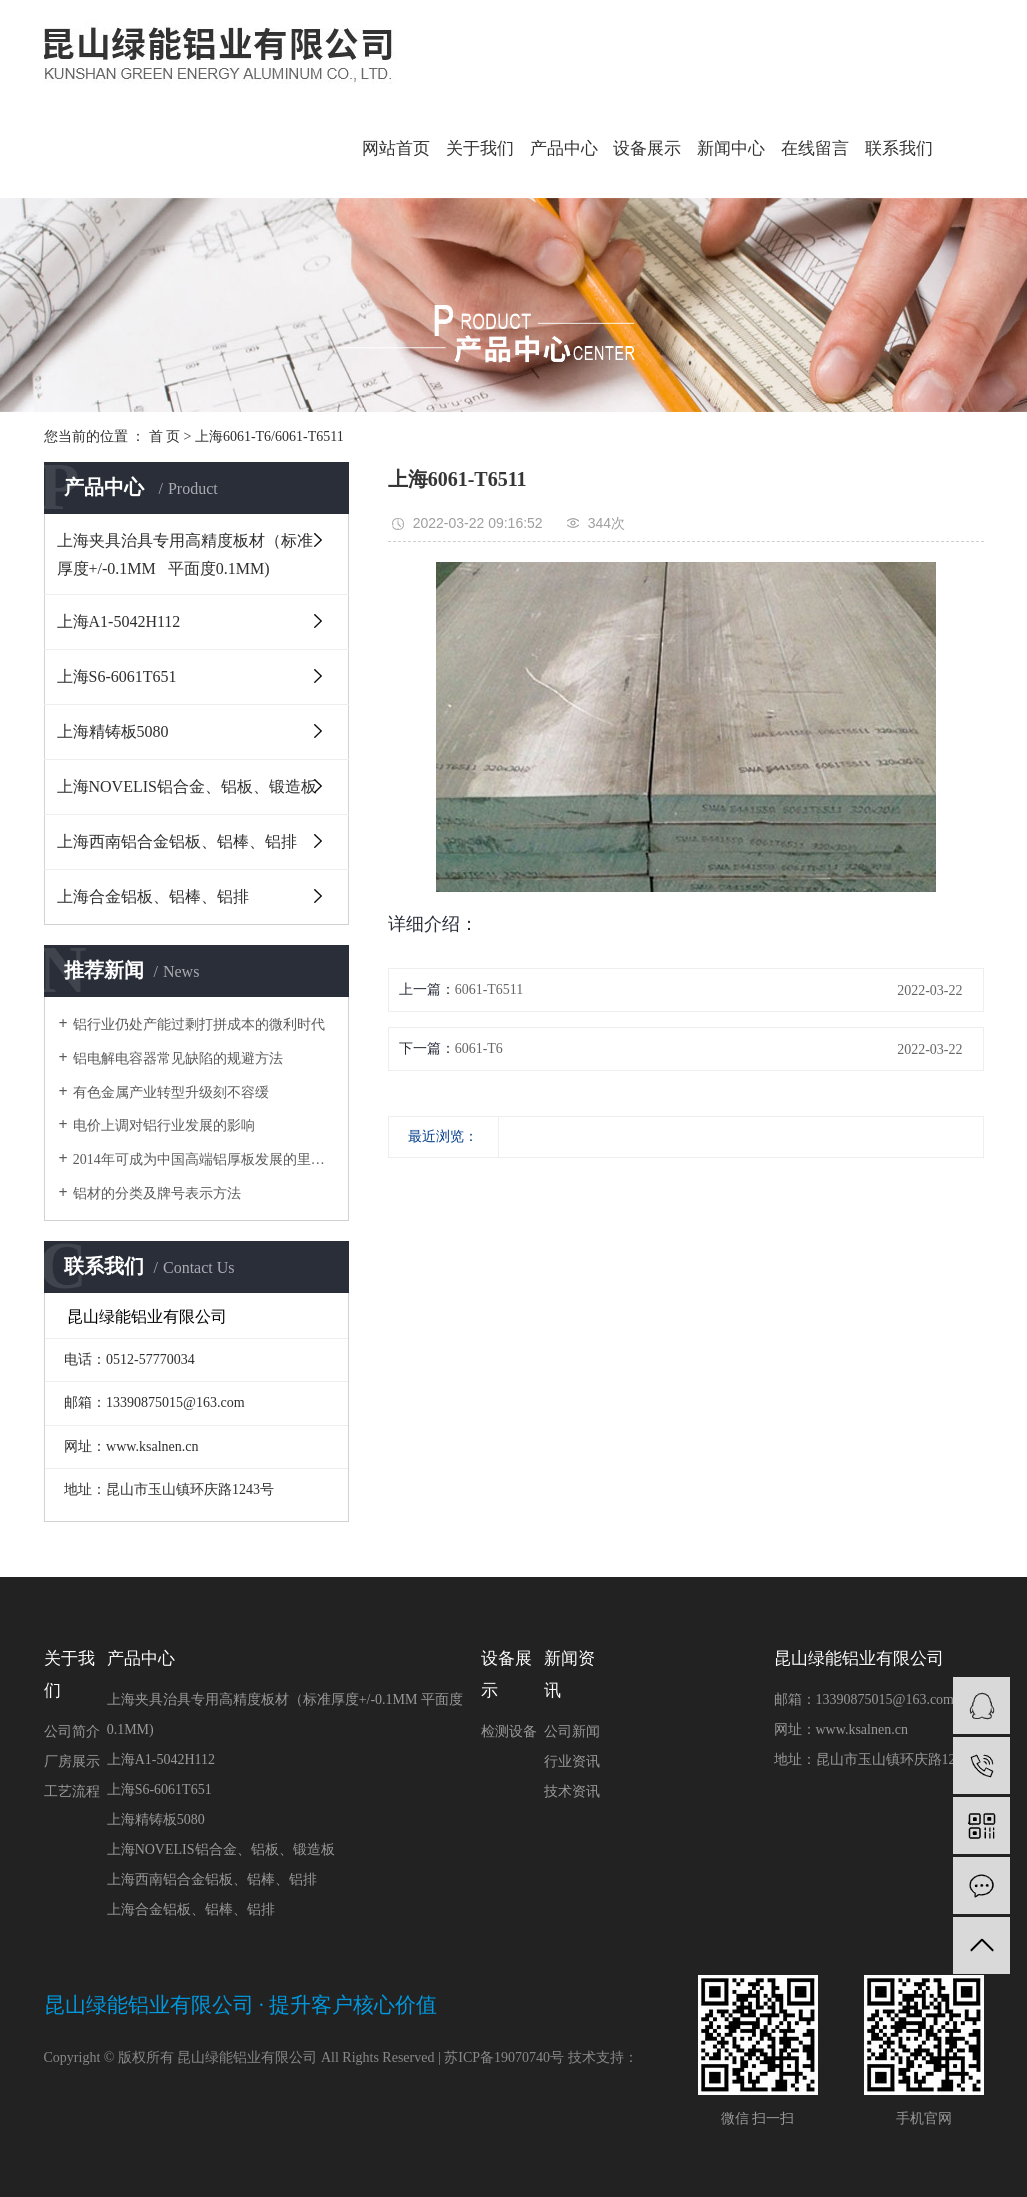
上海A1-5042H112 (119, 621)
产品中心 (564, 148)
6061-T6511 (489, 989)
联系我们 (899, 148)
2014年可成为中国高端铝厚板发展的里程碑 (203, 1159)
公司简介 (72, 1731)
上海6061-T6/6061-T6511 (269, 436)
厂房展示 (72, 1761)
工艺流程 (72, 1791)
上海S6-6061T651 (117, 676)
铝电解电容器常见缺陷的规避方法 (178, 1058)
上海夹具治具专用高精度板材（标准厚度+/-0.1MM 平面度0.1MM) (185, 554)
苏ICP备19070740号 (504, 2057)
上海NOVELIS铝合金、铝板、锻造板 (187, 786)
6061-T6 (479, 1048)
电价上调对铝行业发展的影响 (164, 1125)
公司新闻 (572, 1731)
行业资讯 (572, 1761)
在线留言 (815, 148)
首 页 (165, 436)
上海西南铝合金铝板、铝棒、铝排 (177, 841)
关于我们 (480, 148)
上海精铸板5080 (113, 731)
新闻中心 (731, 148)
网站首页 (396, 148)
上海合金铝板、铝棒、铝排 (153, 896)
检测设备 (509, 1731)
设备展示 (647, 148)
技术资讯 (572, 1791)
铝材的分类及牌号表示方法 (157, 1193)
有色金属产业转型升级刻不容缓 (171, 1092)
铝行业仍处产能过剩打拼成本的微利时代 (199, 1024)
